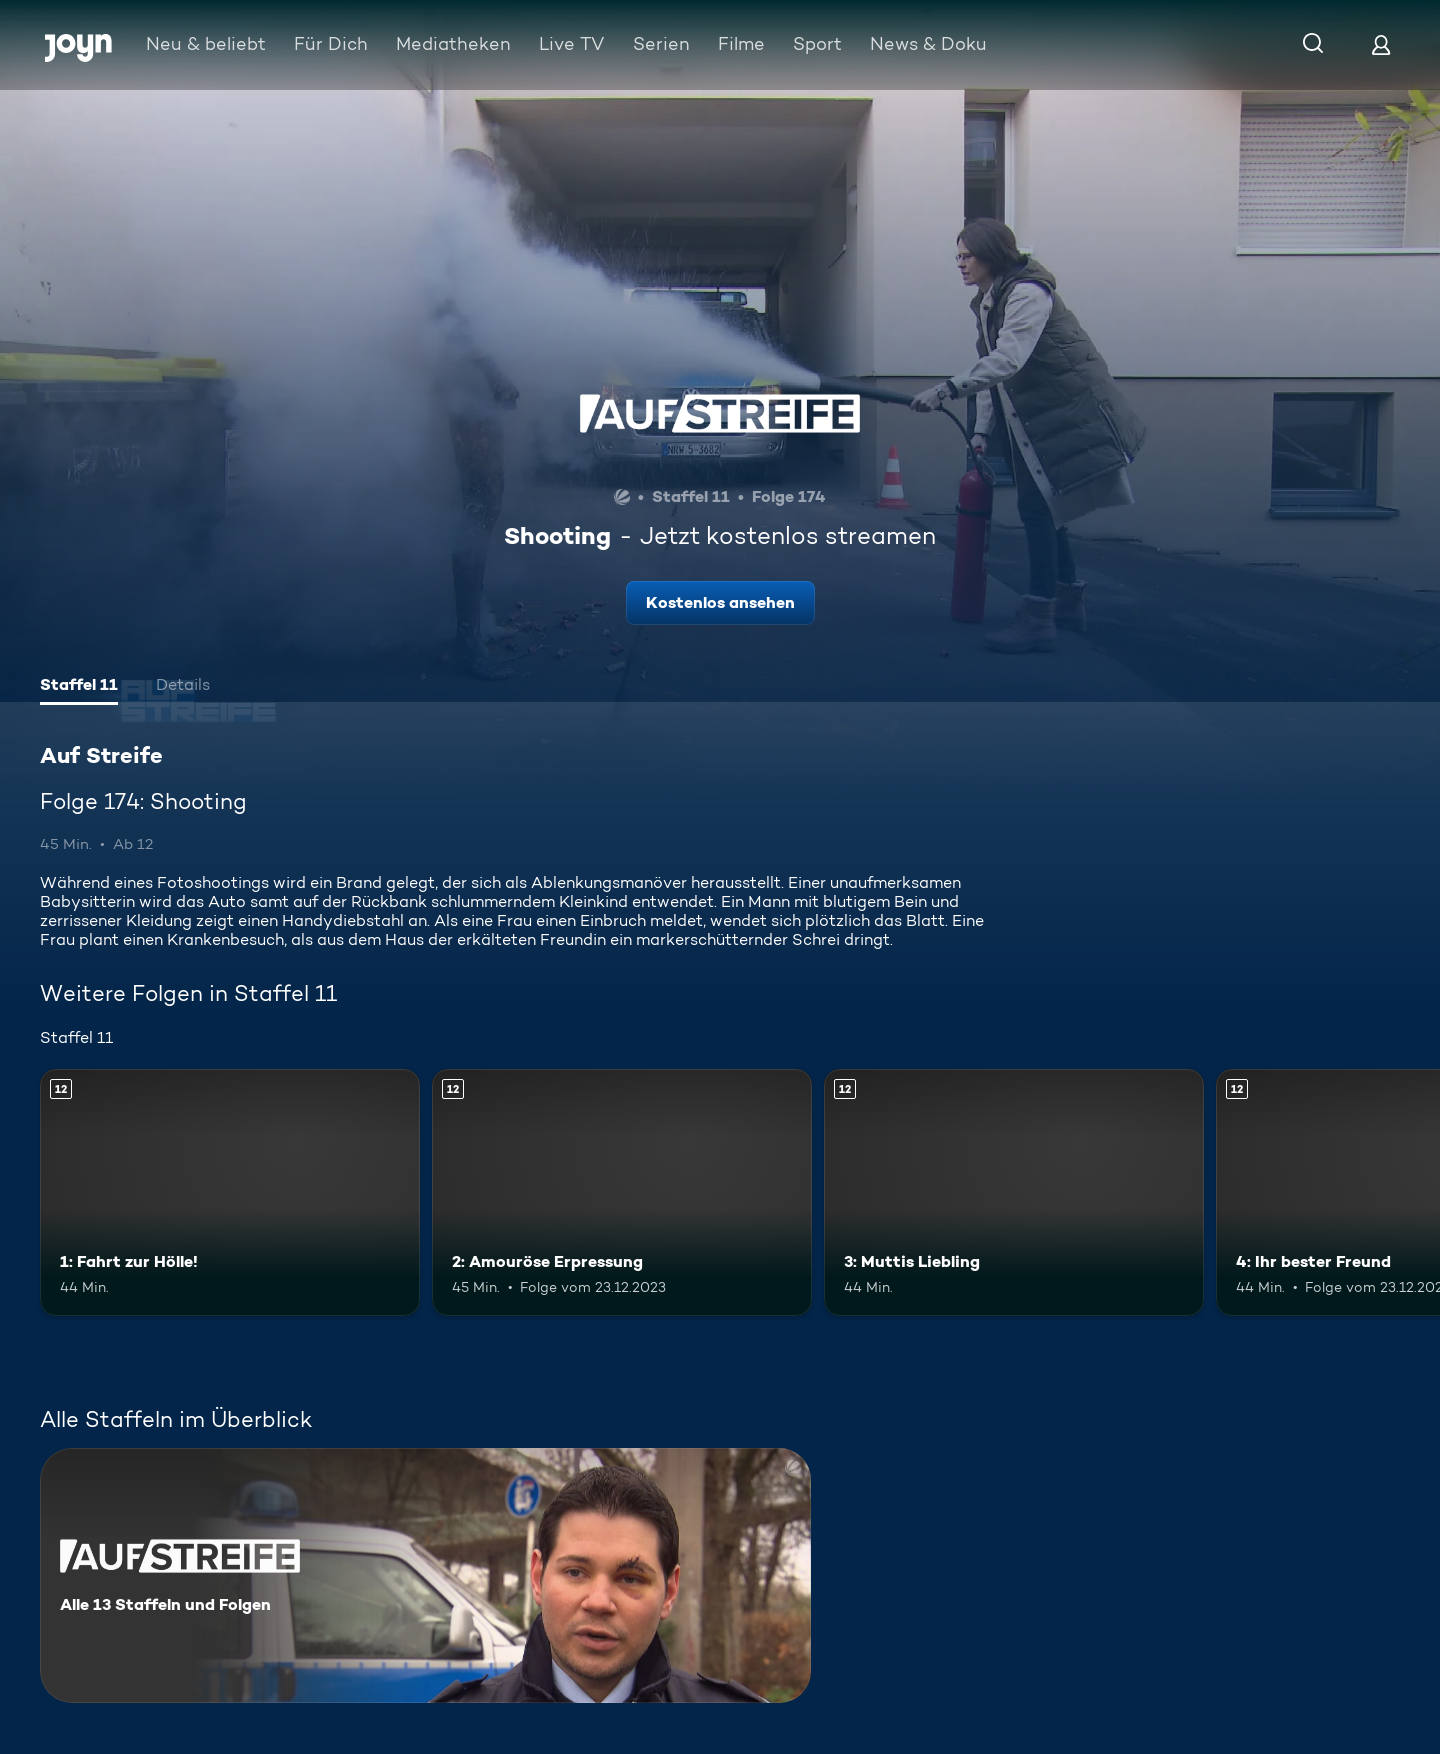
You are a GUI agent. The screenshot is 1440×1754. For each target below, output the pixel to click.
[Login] (1381, 44)
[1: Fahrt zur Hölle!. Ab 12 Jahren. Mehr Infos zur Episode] (230, 1192)
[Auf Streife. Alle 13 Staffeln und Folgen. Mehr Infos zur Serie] (425, 1575)
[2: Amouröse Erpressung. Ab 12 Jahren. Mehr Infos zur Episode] (622, 1192)
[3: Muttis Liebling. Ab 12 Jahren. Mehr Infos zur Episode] (1014, 1192)
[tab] (79, 687)
